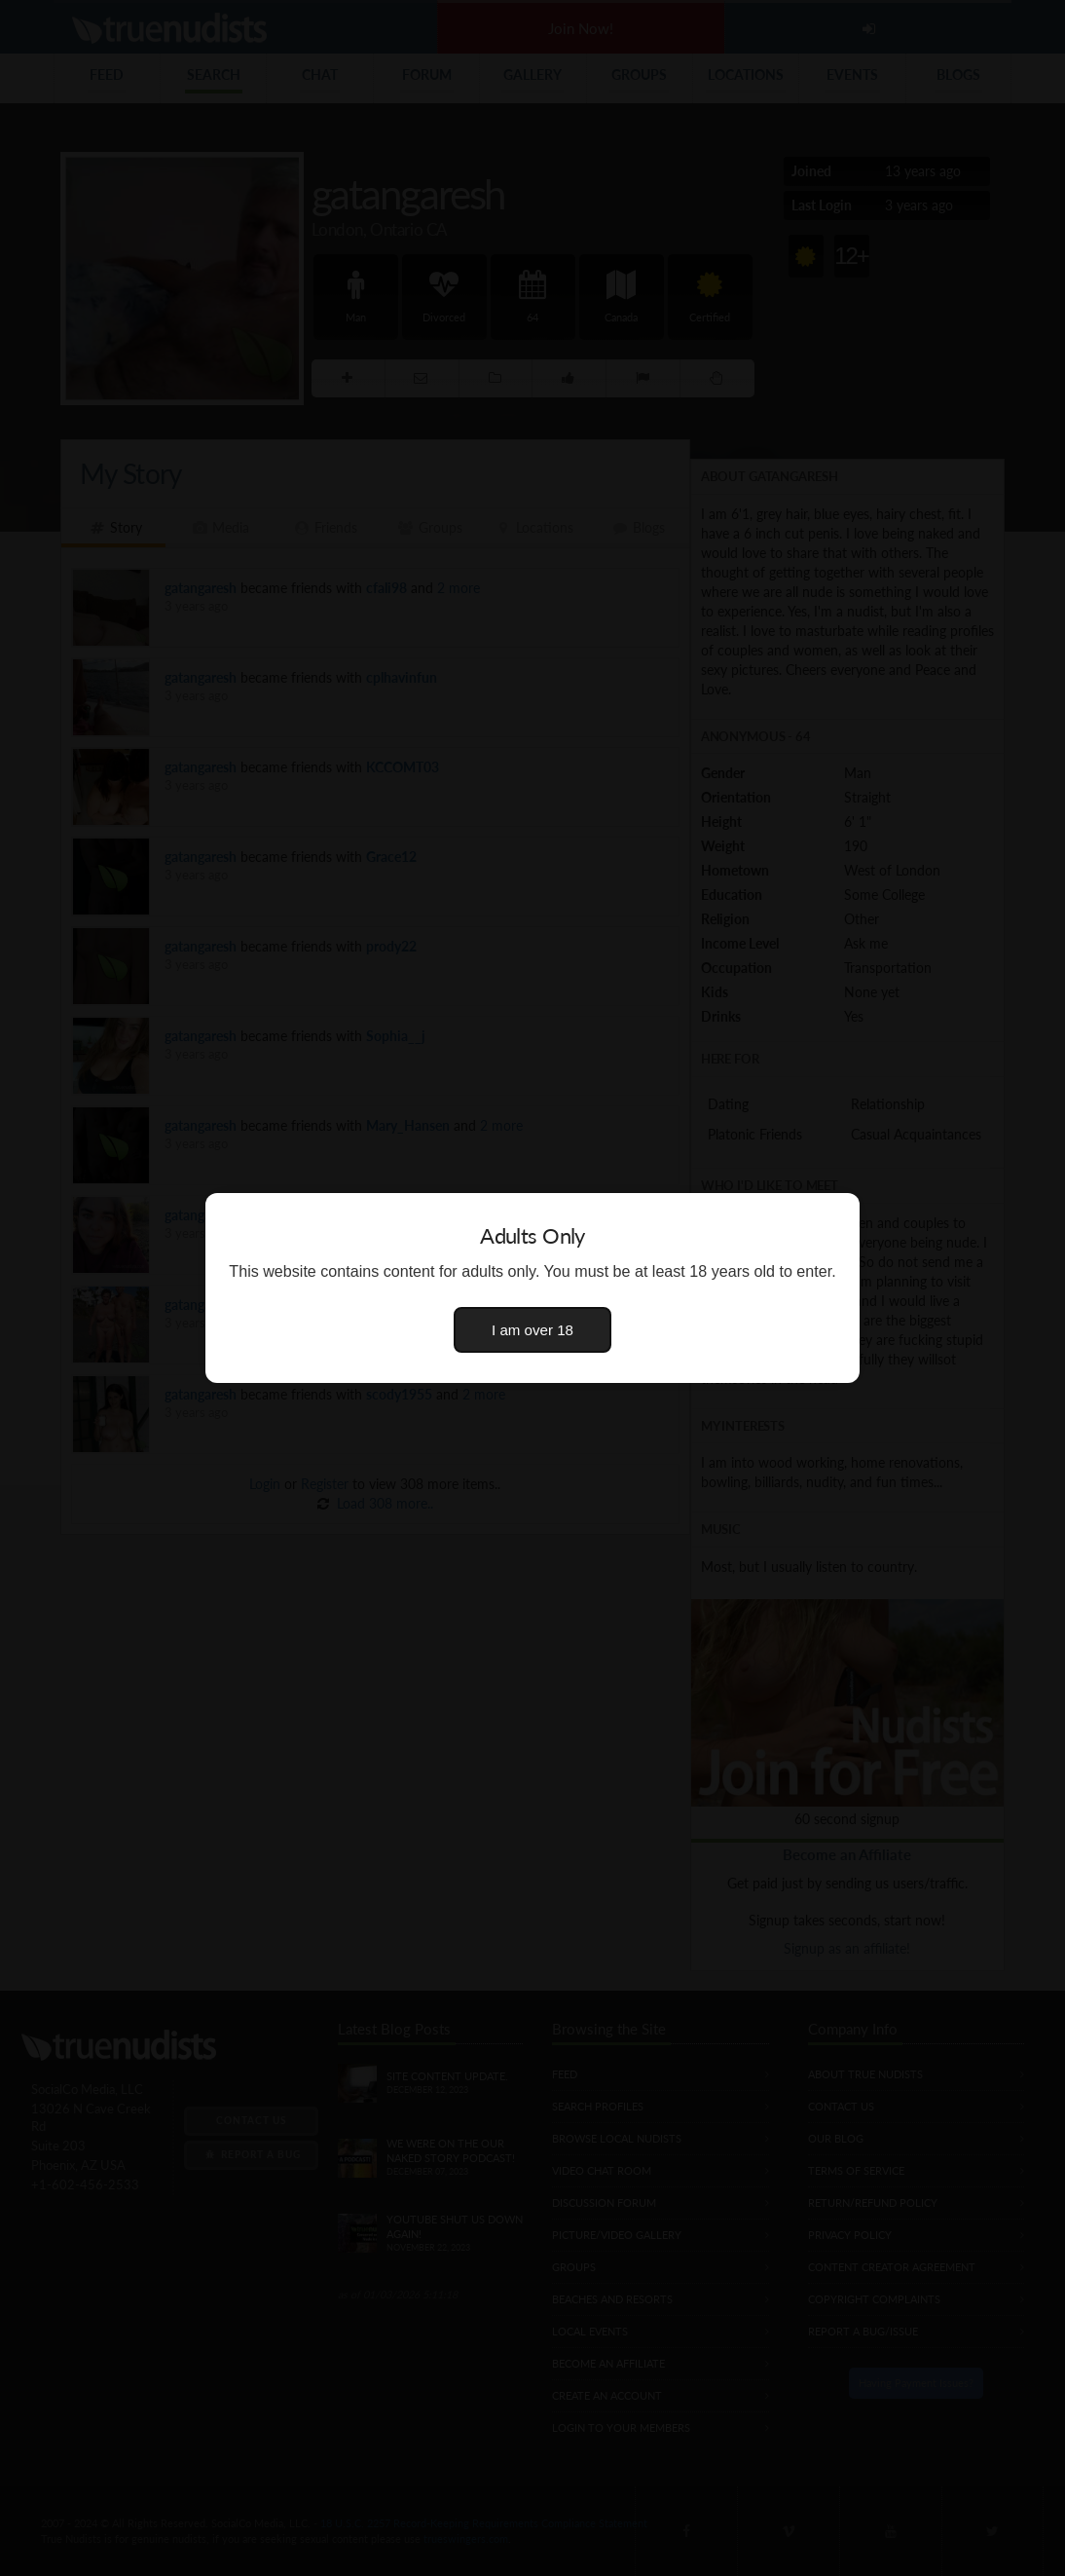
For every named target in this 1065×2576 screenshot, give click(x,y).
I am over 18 (532, 1330)
